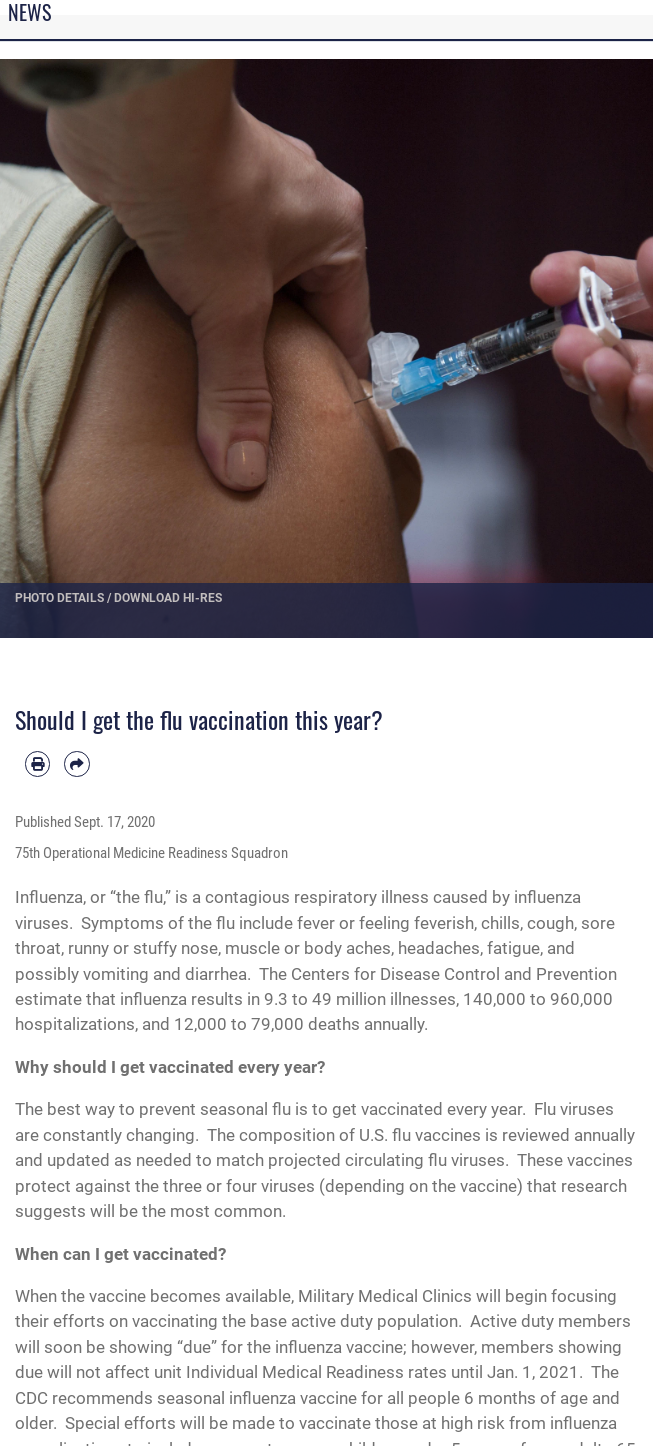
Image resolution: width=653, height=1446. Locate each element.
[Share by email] (76, 763)
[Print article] (37, 763)
